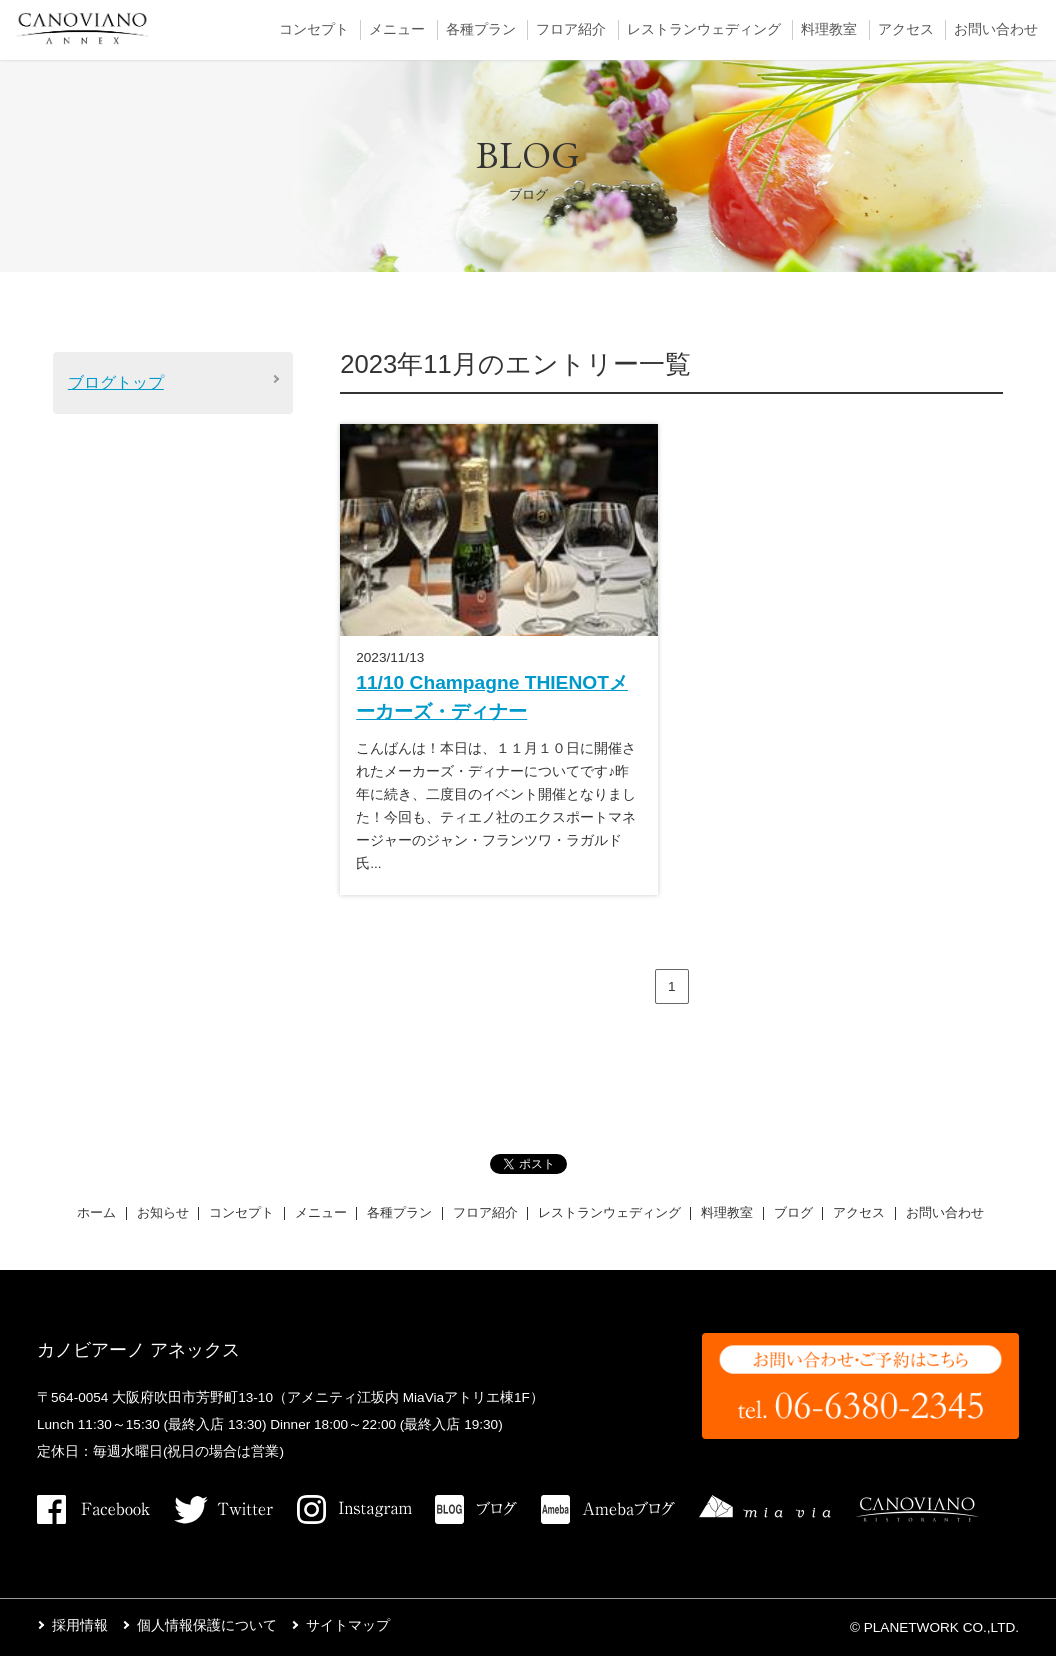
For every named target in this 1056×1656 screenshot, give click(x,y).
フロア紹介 (571, 29)
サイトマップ (348, 1625)
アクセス (906, 29)
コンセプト (314, 29)
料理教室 (829, 29)
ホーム (96, 1212)
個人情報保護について (207, 1625)
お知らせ (163, 1212)
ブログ (793, 1212)
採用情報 (80, 1625)
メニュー (397, 29)
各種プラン (481, 29)
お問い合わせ (996, 29)
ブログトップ (116, 382)
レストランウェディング (704, 29)
